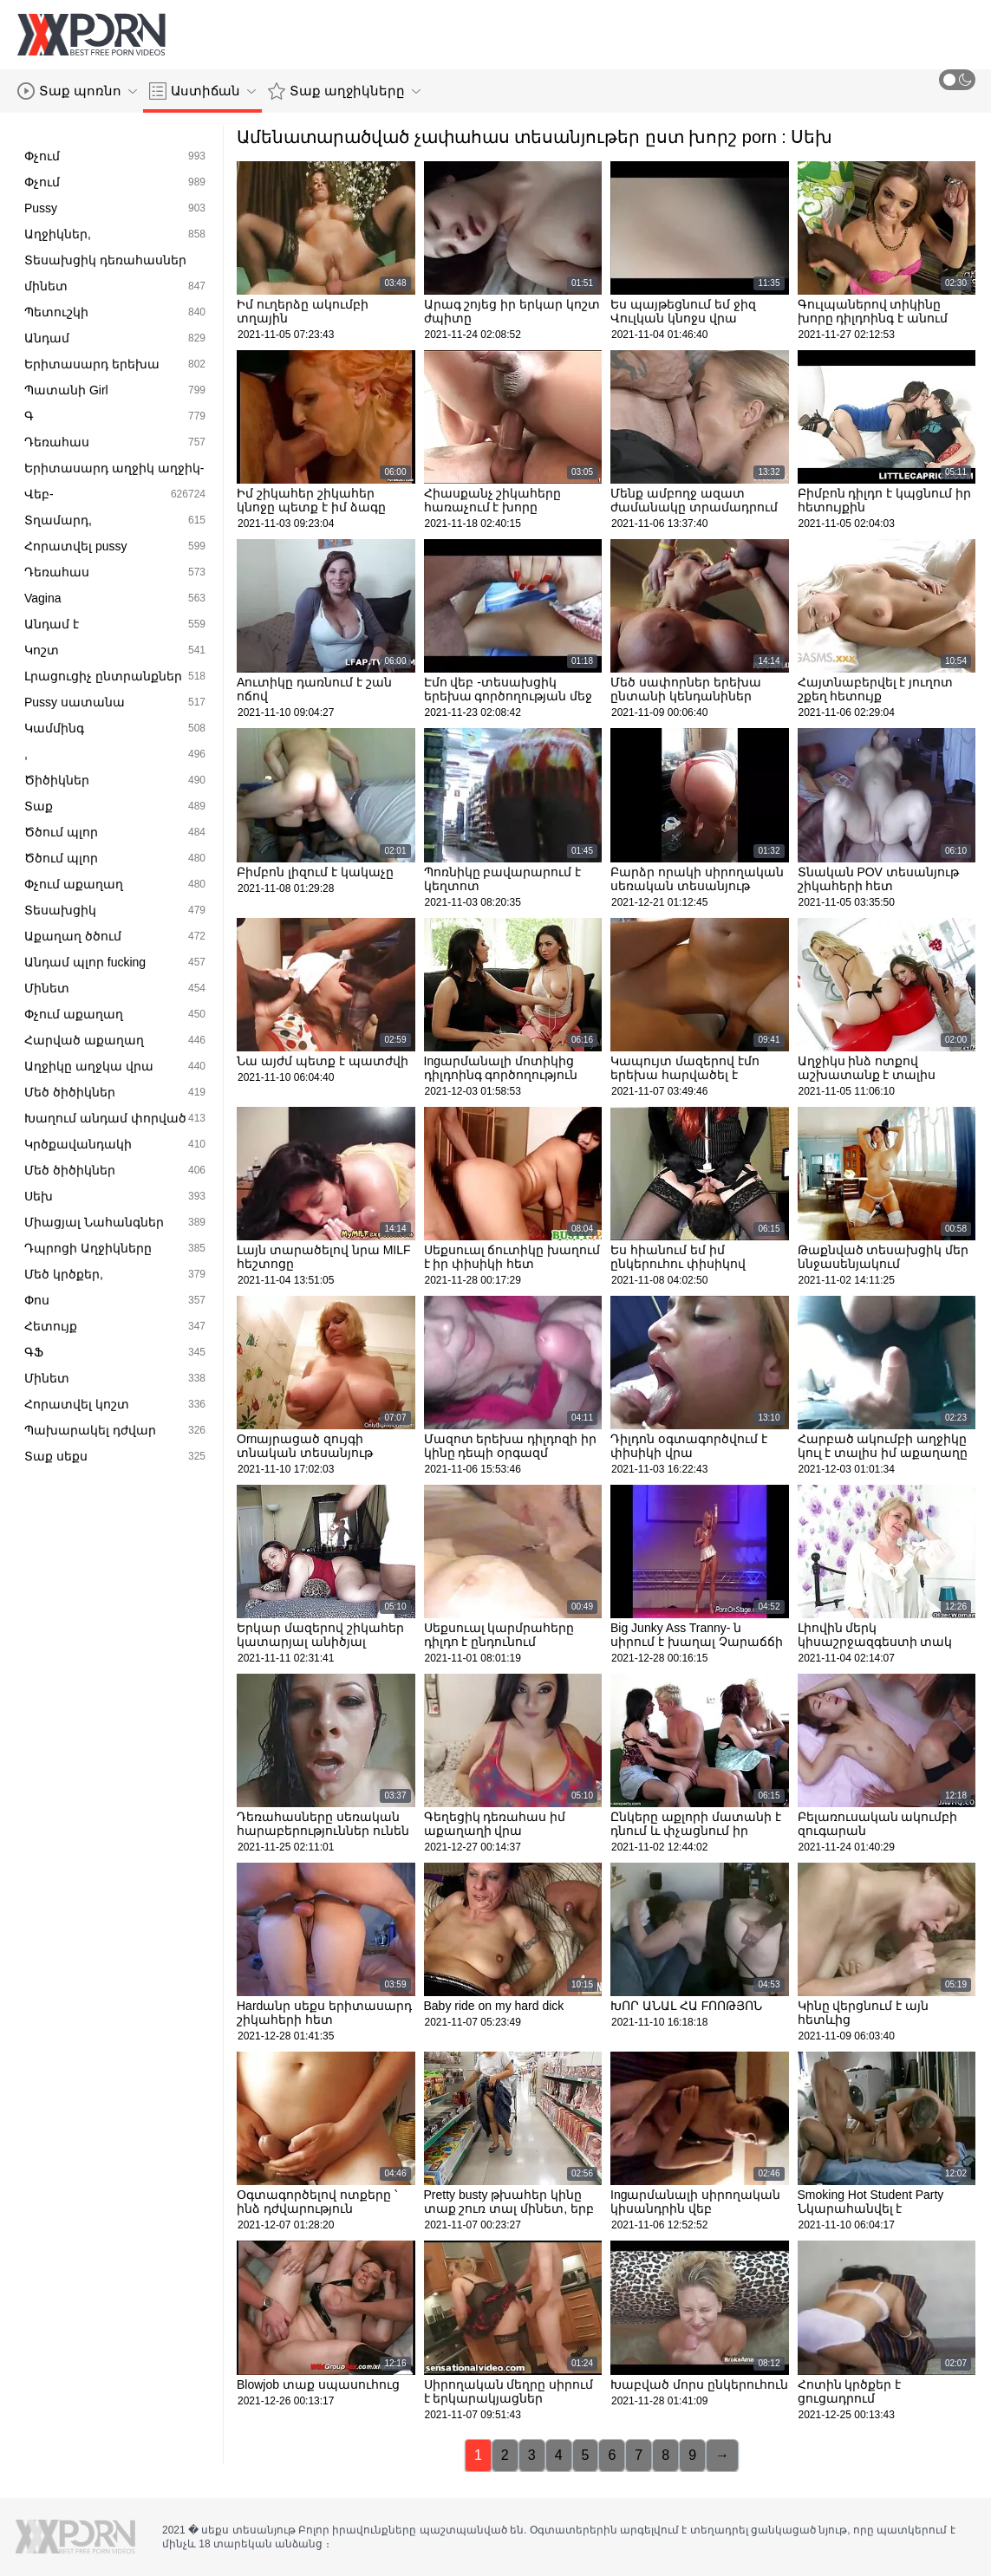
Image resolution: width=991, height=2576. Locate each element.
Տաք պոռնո (77, 91)
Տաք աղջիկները (344, 91)
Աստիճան (202, 91)
